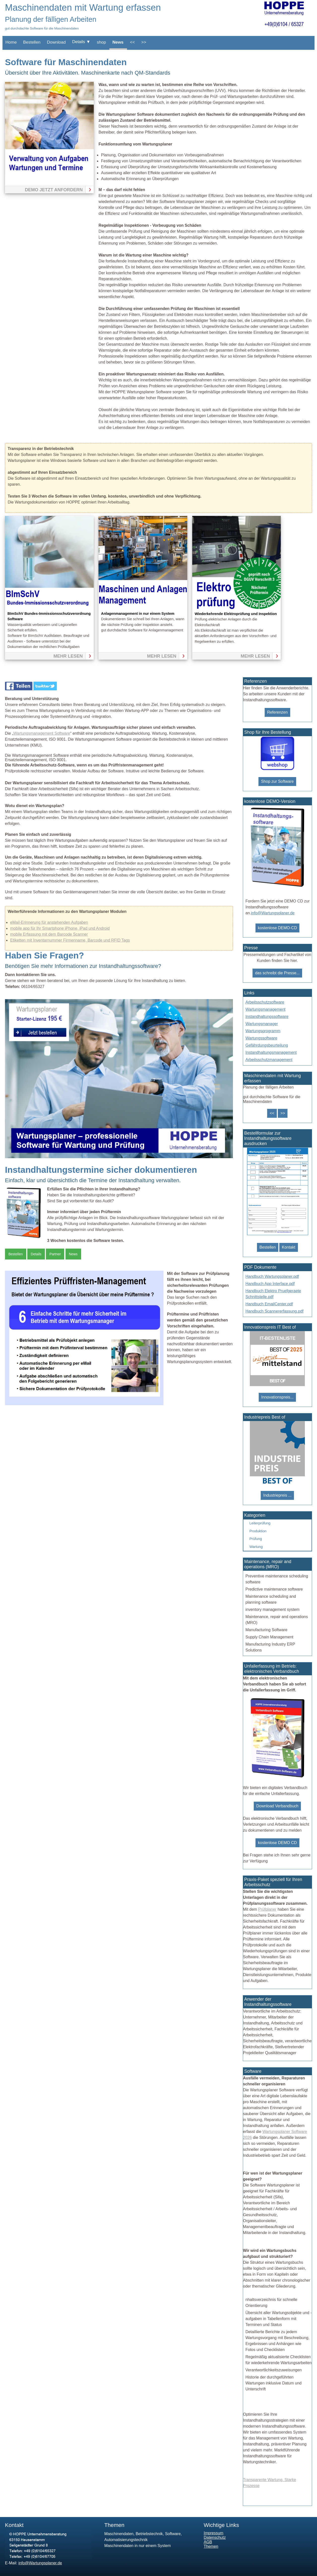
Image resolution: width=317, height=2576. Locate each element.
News (117, 42)
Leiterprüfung (260, 1523)
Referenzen (277, 712)
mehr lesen (68, 656)
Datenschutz (215, 2537)
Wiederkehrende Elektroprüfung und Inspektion (236, 614)
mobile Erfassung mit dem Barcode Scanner (49, 934)
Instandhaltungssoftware (267, 1016)
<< (132, 42)
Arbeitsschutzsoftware (265, 1002)
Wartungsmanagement (265, 1009)
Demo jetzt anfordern (54, 189)
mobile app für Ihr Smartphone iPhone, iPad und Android (60, 928)
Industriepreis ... (277, 1495)
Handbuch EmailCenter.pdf (269, 1304)
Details (36, 1254)
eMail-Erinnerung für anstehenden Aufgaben (49, 922)
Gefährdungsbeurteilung (267, 1045)
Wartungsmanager (262, 1024)
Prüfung (256, 1539)
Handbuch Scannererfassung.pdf (275, 1311)
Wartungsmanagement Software (41, 733)
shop (101, 42)
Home (11, 42)
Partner (55, 1254)
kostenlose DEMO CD (277, 1843)
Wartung (256, 1547)
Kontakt (288, 1247)
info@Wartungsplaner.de (273, 913)
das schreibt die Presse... (277, 973)
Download (56, 42)
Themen (211, 2546)
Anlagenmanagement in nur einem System (137, 614)
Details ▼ (81, 41)
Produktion (258, 1531)
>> (143, 42)
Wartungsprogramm (263, 1031)
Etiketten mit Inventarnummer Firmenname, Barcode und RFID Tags (70, 940)
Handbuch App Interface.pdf (270, 1284)
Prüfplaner (267, 1909)
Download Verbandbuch (277, 1806)
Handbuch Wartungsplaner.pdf (272, 1276)
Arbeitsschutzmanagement (269, 1060)
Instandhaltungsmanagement (271, 1052)
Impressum (213, 2533)
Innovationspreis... (277, 1397)
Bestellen (31, 42)
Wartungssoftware (261, 1038)
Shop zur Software (277, 781)
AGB (208, 2542)
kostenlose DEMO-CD (277, 928)
